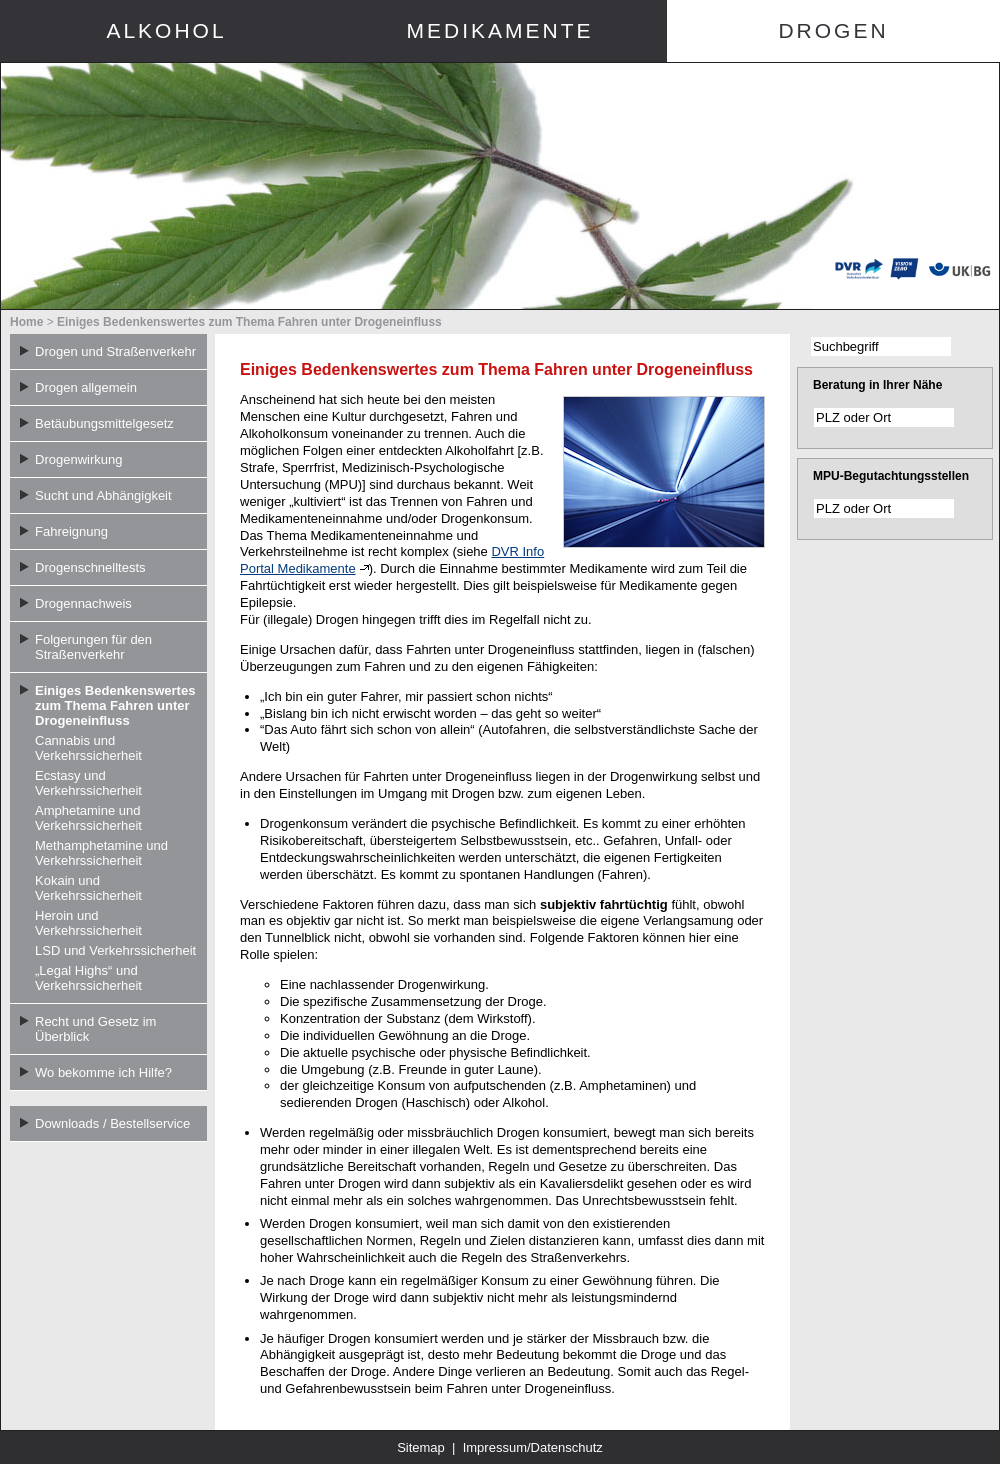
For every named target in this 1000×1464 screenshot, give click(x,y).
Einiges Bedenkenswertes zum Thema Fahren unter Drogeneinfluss (249, 322)
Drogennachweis (83, 603)
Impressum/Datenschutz (533, 1447)
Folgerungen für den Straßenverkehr (93, 647)
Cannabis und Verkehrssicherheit (88, 748)
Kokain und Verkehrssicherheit (88, 888)
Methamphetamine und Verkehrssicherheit (101, 853)
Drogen (833, 30)
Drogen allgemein (86, 387)
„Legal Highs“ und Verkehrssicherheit (88, 978)
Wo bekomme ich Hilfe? (103, 1072)
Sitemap (421, 1447)
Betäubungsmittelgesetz (104, 423)
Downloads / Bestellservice (112, 1123)
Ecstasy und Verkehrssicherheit (88, 783)
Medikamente (499, 30)
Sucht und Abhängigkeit (103, 495)
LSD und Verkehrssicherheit (115, 950)
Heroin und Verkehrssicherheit (88, 923)
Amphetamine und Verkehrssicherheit (88, 818)
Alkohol (166, 30)
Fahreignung (71, 531)
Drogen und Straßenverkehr (115, 351)
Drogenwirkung (78, 459)
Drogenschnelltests (90, 567)
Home (26, 322)
